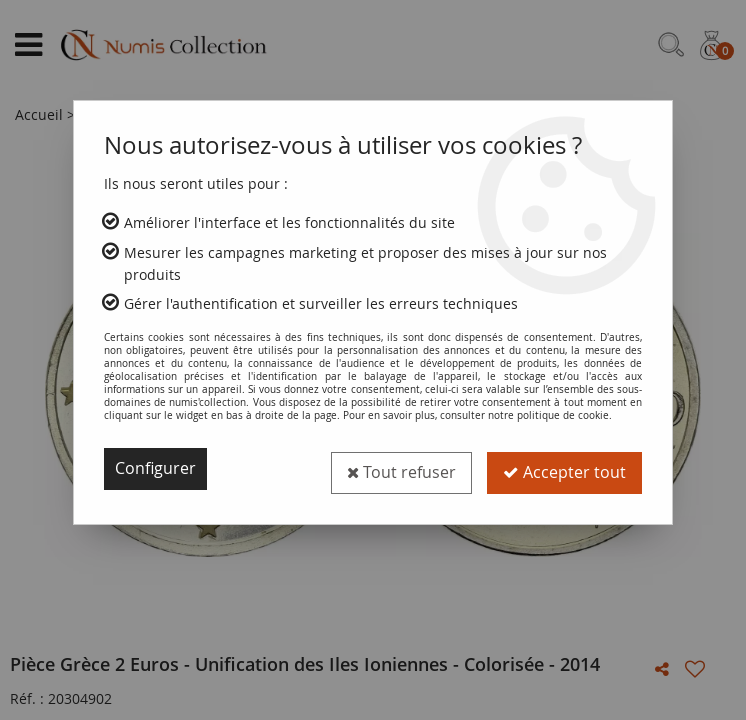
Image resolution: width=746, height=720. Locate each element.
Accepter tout (564, 469)
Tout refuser (401, 469)
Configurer (155, 469)
